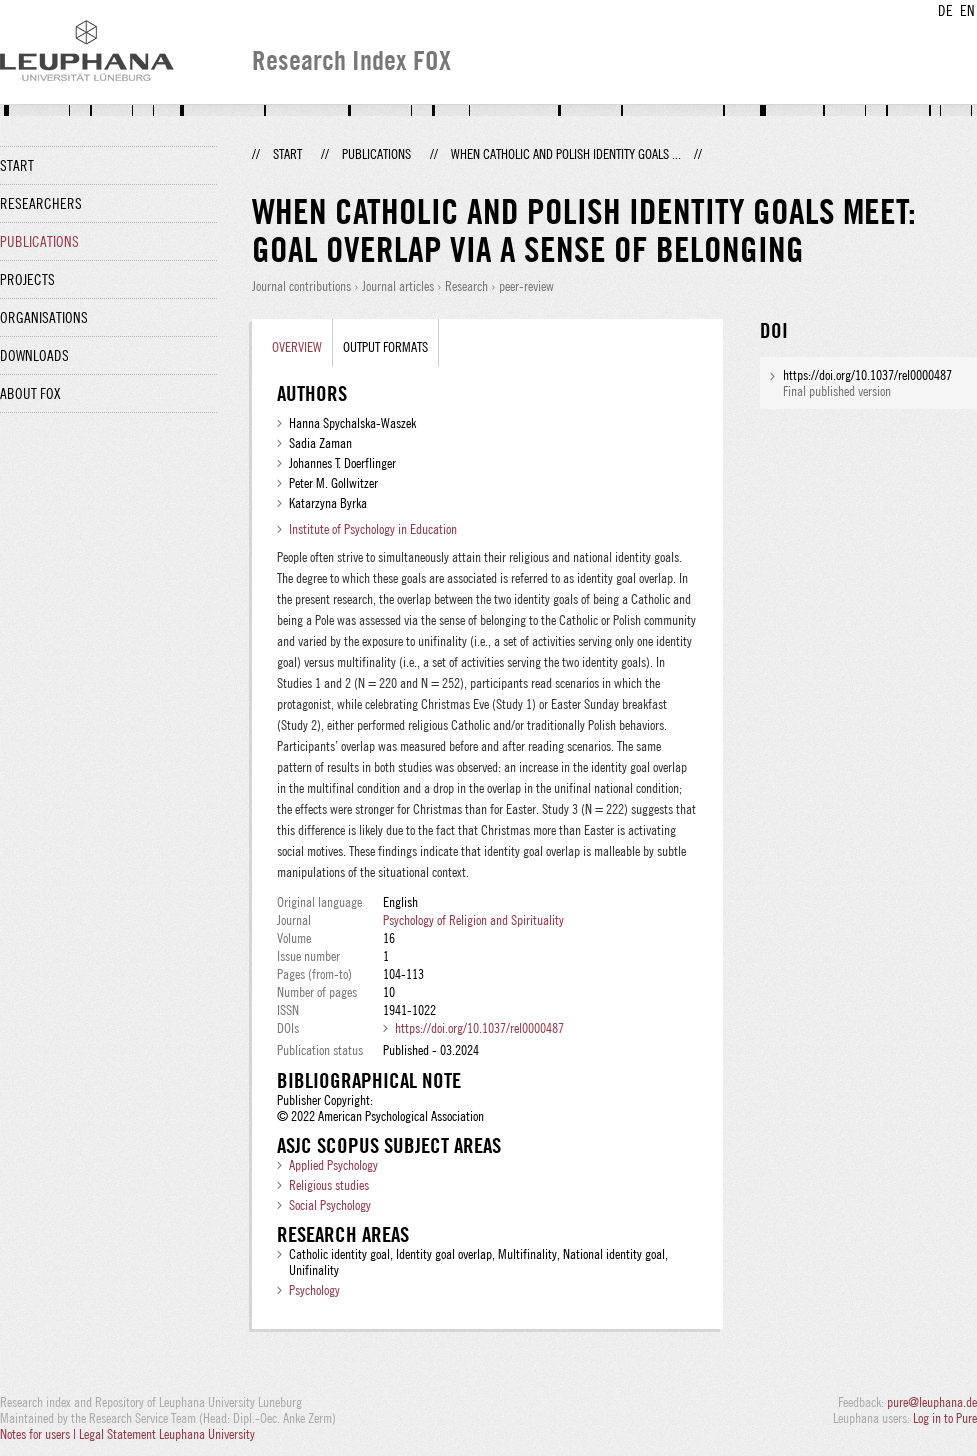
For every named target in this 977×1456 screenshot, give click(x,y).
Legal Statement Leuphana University (167, 1434)
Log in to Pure (945, 1418)
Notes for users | (39, 1434)
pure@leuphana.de (932, 1402)
